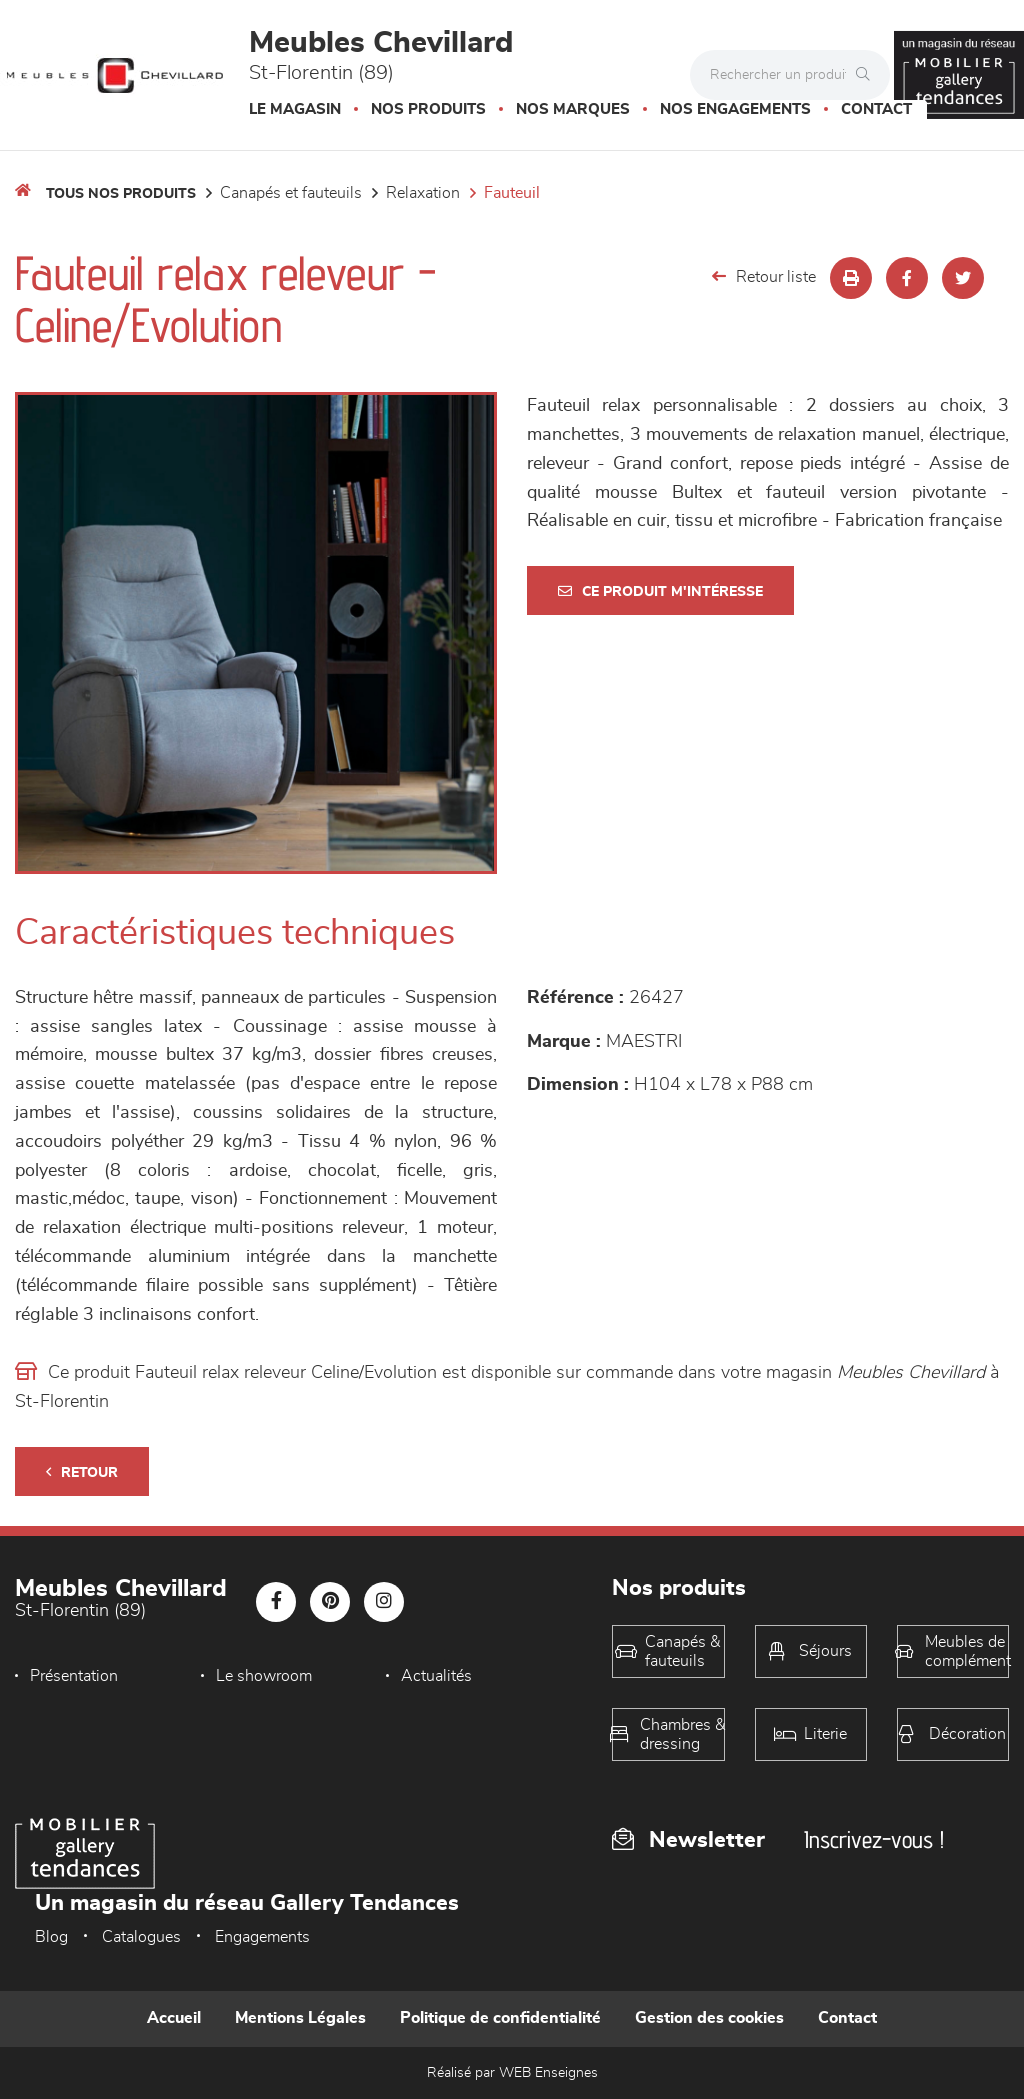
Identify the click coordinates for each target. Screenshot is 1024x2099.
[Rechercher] (868, 75)
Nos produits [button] (428, 109)
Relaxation (423, 193)
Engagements (262, 1937)
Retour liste (764, 276)
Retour (82, 1472)
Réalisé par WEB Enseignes (512, 2073)
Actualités (436, 1676)
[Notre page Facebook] (276, 1602)
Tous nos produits (121, 194)
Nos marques (573, 109)
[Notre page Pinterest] (330, 1602)
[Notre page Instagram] (384, 1602)
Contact (876, 109)
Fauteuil (512, 193)
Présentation (74, 1676)
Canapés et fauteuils (291, 193)
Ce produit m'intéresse (660, 591)
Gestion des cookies (709, 2018)
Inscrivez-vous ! (874, 1839)
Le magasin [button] (295, 109)
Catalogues (141, 1937)
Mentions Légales (300, 2018)
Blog (51, 1937)
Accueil (174, 2018)
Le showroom (264, 1676)
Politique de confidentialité (500, 2018)
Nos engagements (735, 109)
